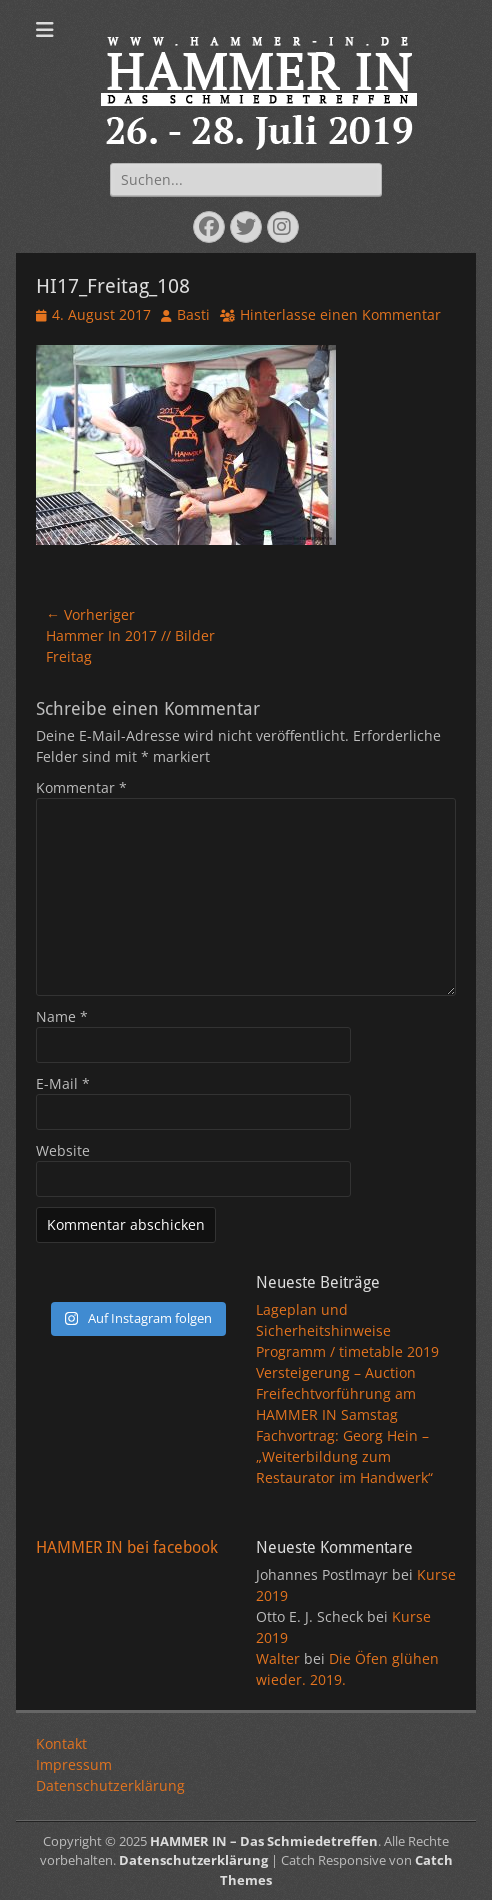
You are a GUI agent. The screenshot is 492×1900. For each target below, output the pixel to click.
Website (63, 1150)
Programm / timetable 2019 (347, 1351)
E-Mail (63, 1083)
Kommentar (81, 787)
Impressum (74, 1764)
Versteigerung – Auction (336, 1372)
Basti (193, 314)
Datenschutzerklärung (110, 1785)
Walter (278, 1658)
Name (62, 1016)
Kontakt (61, 1743)
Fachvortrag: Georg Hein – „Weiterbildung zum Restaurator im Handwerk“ (344, 1456)
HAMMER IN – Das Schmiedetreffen (264, 1841)
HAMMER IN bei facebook (127, 1547)
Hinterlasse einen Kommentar (340, 314)
